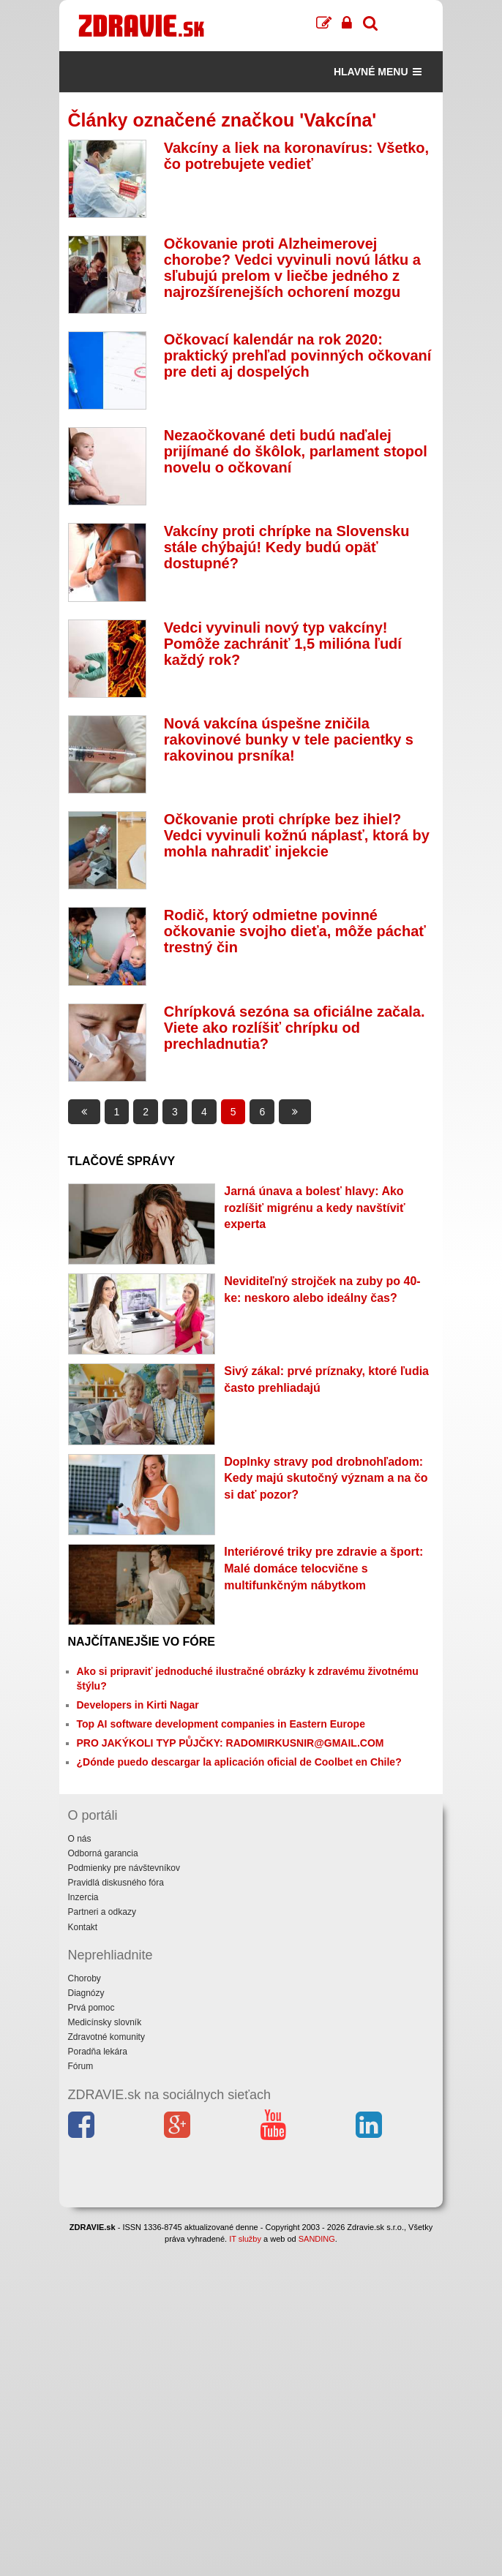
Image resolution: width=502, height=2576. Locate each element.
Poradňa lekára (97, 2051)
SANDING (317, 2238)
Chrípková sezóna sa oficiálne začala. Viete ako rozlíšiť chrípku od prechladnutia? (294, 1027)
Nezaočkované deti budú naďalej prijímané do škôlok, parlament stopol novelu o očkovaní (295, 451)
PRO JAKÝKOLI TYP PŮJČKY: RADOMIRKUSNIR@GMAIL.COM (230, 1743)
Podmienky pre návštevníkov (124, 1868)
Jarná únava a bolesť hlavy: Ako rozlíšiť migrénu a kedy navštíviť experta (314, 1208)
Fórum (81, 2066)
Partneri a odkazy (102, 1912)
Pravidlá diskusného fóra (116, 1883)
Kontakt (83, 1927)
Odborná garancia (103, 1853)
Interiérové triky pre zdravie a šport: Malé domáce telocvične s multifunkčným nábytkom (323, 1568)
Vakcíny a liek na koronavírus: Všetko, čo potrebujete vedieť (296, 156)
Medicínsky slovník (105, 2022)
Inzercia (83, 1897)
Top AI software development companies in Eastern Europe (221, 1724)
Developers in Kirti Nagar (138, 1705)
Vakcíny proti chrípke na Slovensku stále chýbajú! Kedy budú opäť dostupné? (287, 547)
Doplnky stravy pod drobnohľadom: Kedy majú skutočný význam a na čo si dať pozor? (325, 1478)
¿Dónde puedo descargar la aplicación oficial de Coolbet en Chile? (239, 1762)
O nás (79, 1839)
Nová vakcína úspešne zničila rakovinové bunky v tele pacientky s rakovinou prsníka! (288, 739)
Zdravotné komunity (106, 2037)
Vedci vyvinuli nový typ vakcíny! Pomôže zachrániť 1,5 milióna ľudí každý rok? (283, 643)
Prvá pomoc (91, 2008)
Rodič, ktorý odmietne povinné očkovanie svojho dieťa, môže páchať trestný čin (295, 931)
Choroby (84, 1978)
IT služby (245, 2238)
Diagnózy (86, 1993)
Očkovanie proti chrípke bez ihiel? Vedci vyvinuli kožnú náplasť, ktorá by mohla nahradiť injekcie (297, 835)
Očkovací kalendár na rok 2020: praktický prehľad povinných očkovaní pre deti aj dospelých (298, 355)
